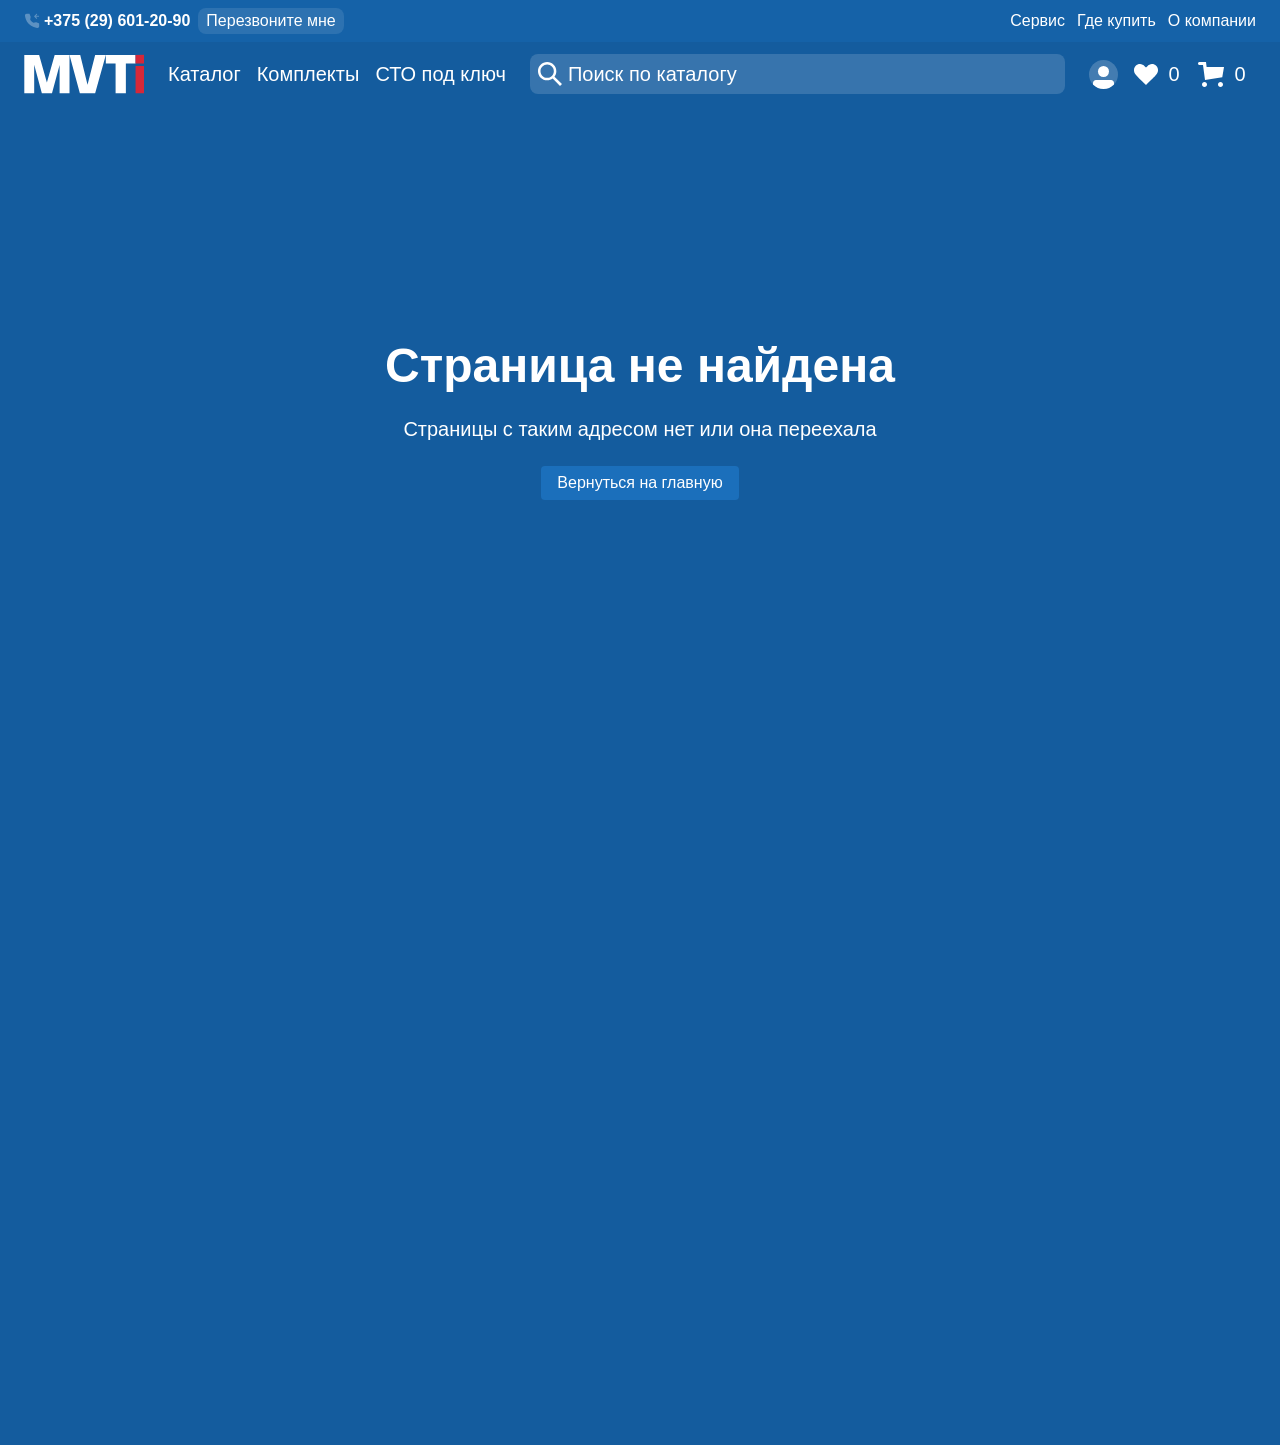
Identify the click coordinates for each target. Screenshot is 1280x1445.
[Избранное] (1162, 74)
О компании (1212, 20)
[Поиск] (797, 74)
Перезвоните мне (270, 20)
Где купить (1116, 20)
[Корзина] (1227, 74)
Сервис (1037, 20)
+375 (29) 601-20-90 (117, 20)
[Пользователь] (1103, 74)
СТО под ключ (440, 74)
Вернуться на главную (639, 482)
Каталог (204, 74)
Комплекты (308, 74)
